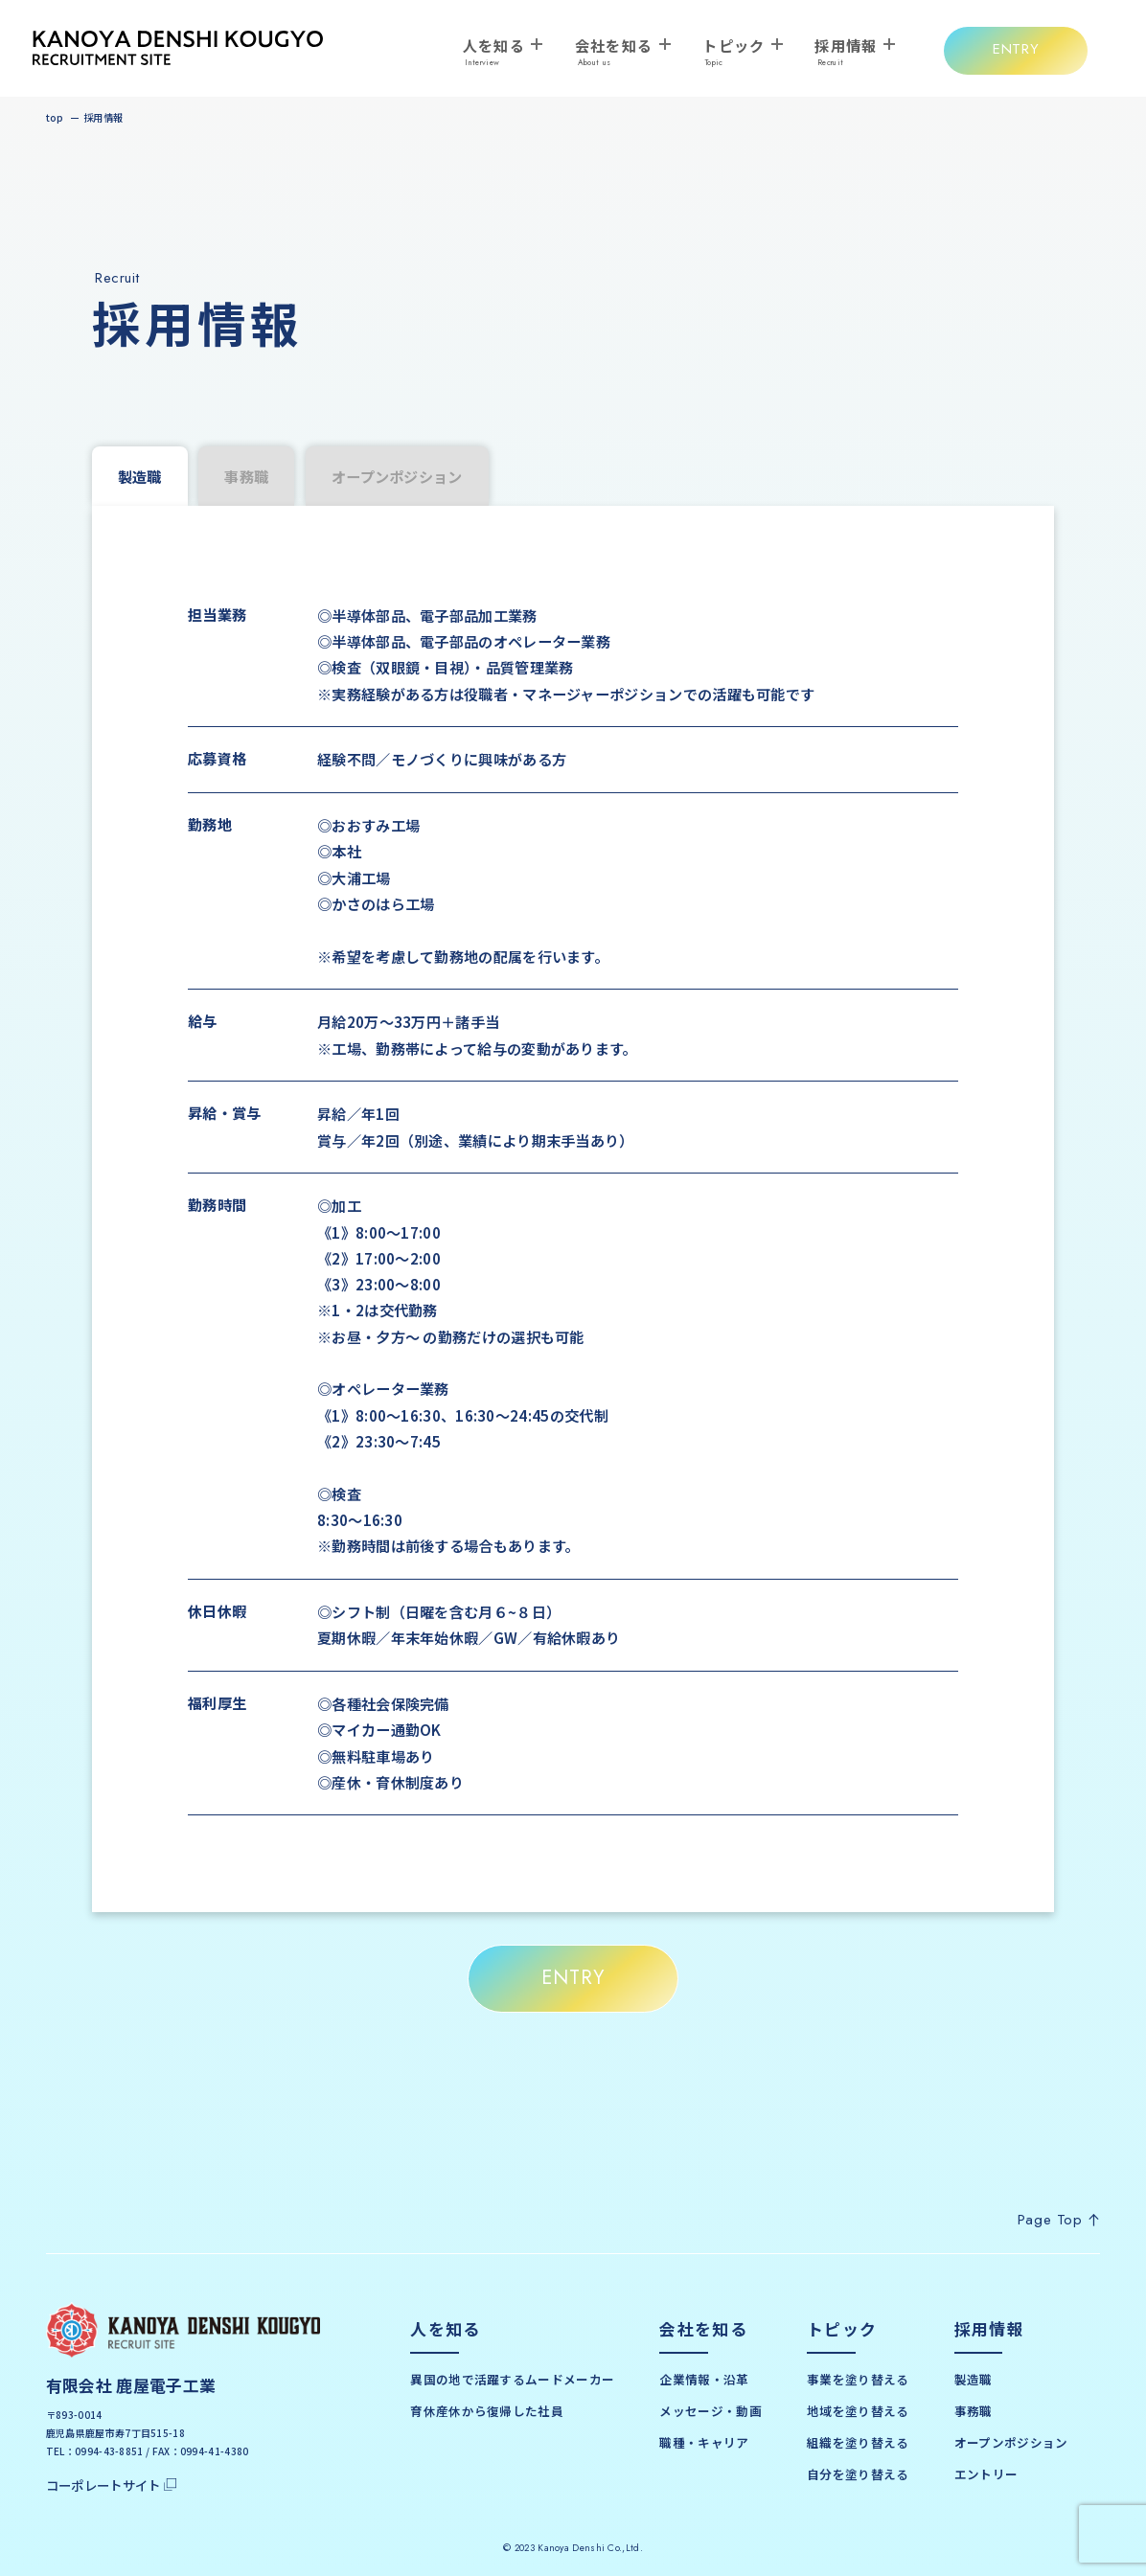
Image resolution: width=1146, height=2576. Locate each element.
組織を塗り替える (857, 2442)
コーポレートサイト (111, 2485)
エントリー (986, 2474)
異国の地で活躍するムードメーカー (512, 2379)
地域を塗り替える (857, 2411)
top (55, 117)
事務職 (246, 476)
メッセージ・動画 (710, 2411)
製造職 (973, 2379)
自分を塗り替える (857, 2474)
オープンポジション (397, 476)
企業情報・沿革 (703, 2379)
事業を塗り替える (857, 2379)
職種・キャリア (703, 2442)
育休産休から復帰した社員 (486, 2411)
